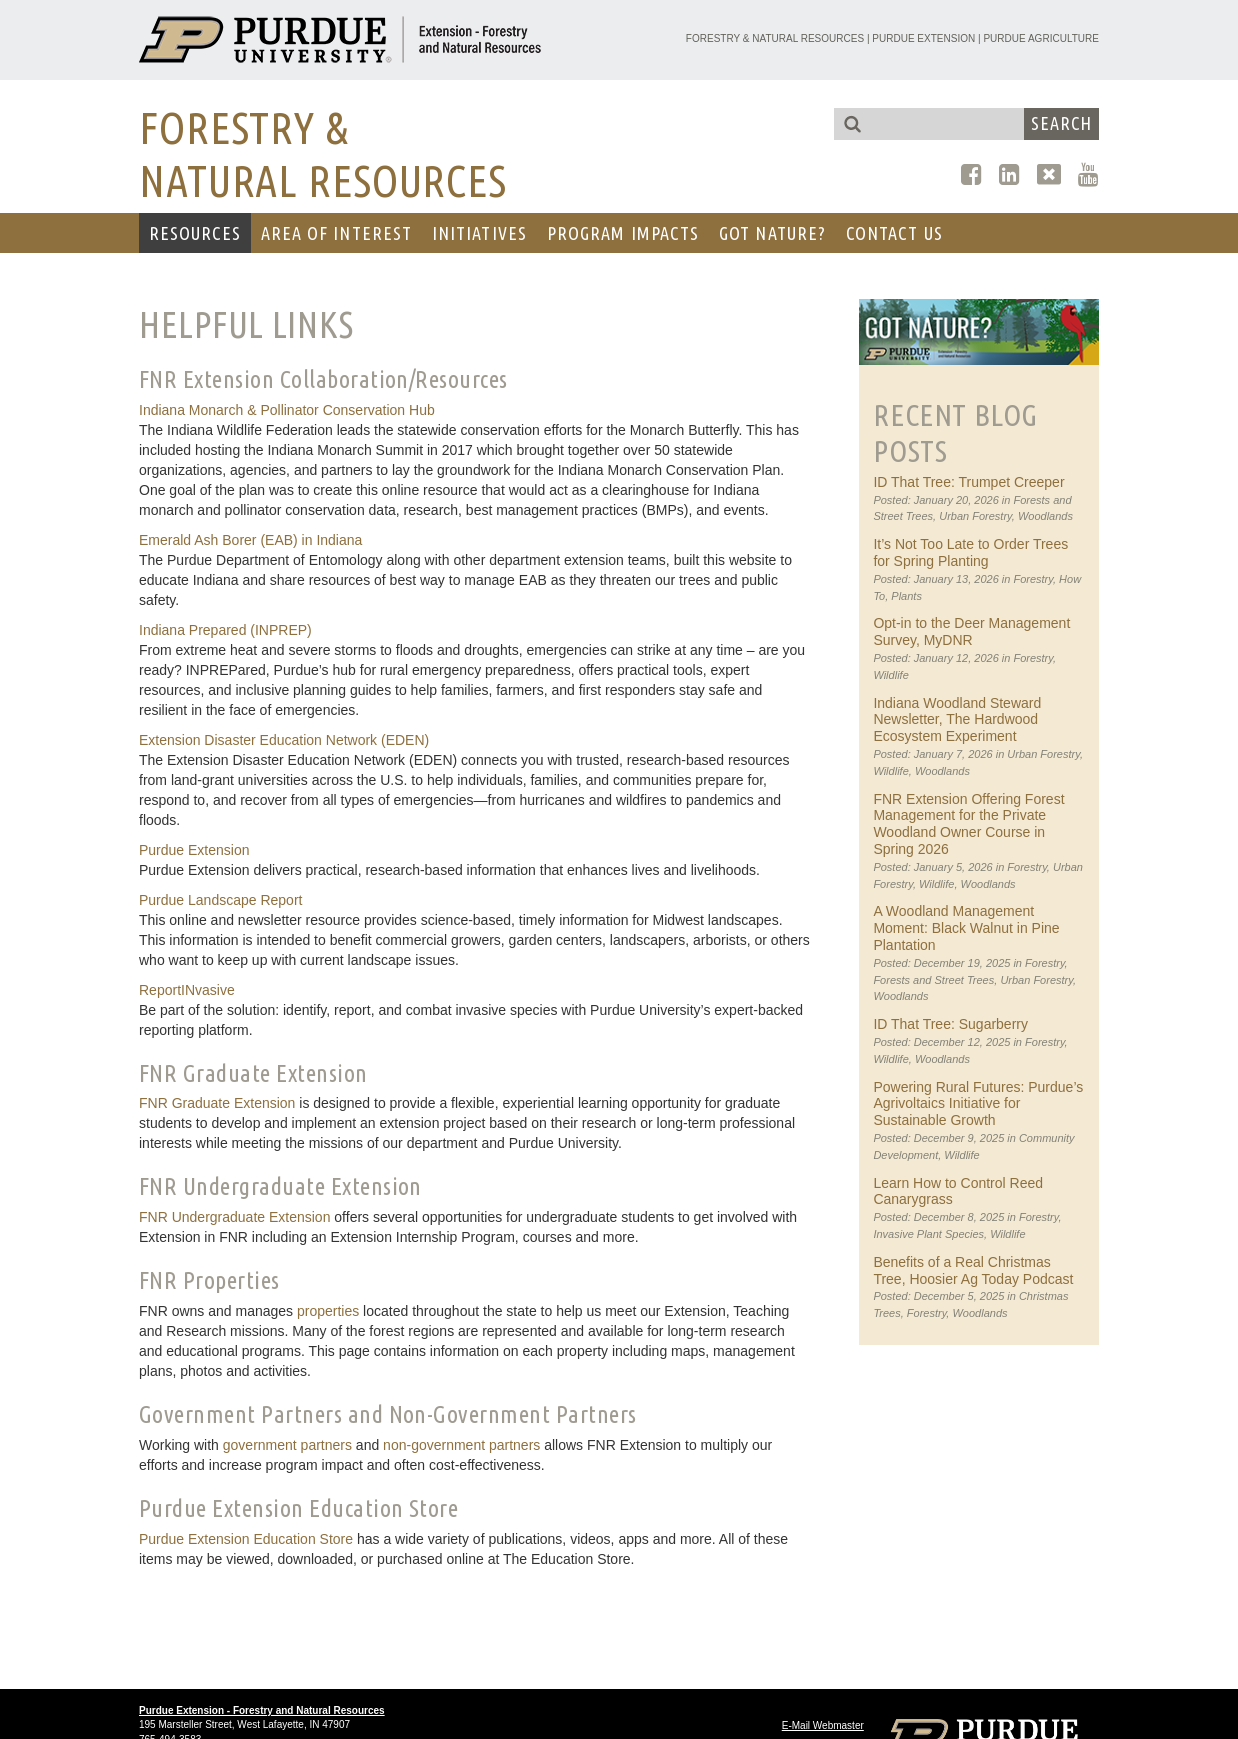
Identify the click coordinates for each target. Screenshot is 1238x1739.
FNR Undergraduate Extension (234, 1217)
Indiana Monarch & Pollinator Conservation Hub (287, 410)
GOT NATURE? (772, 233)
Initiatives (479, 233)
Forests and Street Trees (933, 980)
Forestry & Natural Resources (775, 38)
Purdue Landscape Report (220, 900)
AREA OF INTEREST (336, 233)
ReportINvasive (187, 990)
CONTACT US (894, 233)
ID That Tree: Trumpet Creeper (968, 482)
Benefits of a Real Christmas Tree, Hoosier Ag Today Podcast (973, 1270)
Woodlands (1045, 516)
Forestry (1033, 579)
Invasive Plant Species (928, 1234)
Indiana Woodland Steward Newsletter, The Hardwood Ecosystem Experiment (957, 720)
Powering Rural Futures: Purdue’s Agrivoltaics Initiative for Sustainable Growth (978, 1104)
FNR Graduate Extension (217, 1103)
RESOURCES (195, 233)
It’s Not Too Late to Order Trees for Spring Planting (970, 552)
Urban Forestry (975, 516)
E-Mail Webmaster (823, 1725)
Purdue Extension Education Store (246, 1539)
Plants (906, 596)
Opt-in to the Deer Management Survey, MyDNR (971, 631)
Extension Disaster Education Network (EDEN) (284, 740)
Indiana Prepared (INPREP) (225, 630)
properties (328, 1311)
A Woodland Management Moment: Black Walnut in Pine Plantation (966, 928)
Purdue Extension (923, 38)
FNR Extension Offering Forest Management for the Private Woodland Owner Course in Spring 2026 (968, 824)
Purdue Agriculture (1041, 38)
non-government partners (461, 1445)
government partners (287, 1445)
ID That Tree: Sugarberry (950, 1024)
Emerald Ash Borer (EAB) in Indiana (250, 540)
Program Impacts (623, 233)
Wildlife (890, 675)
